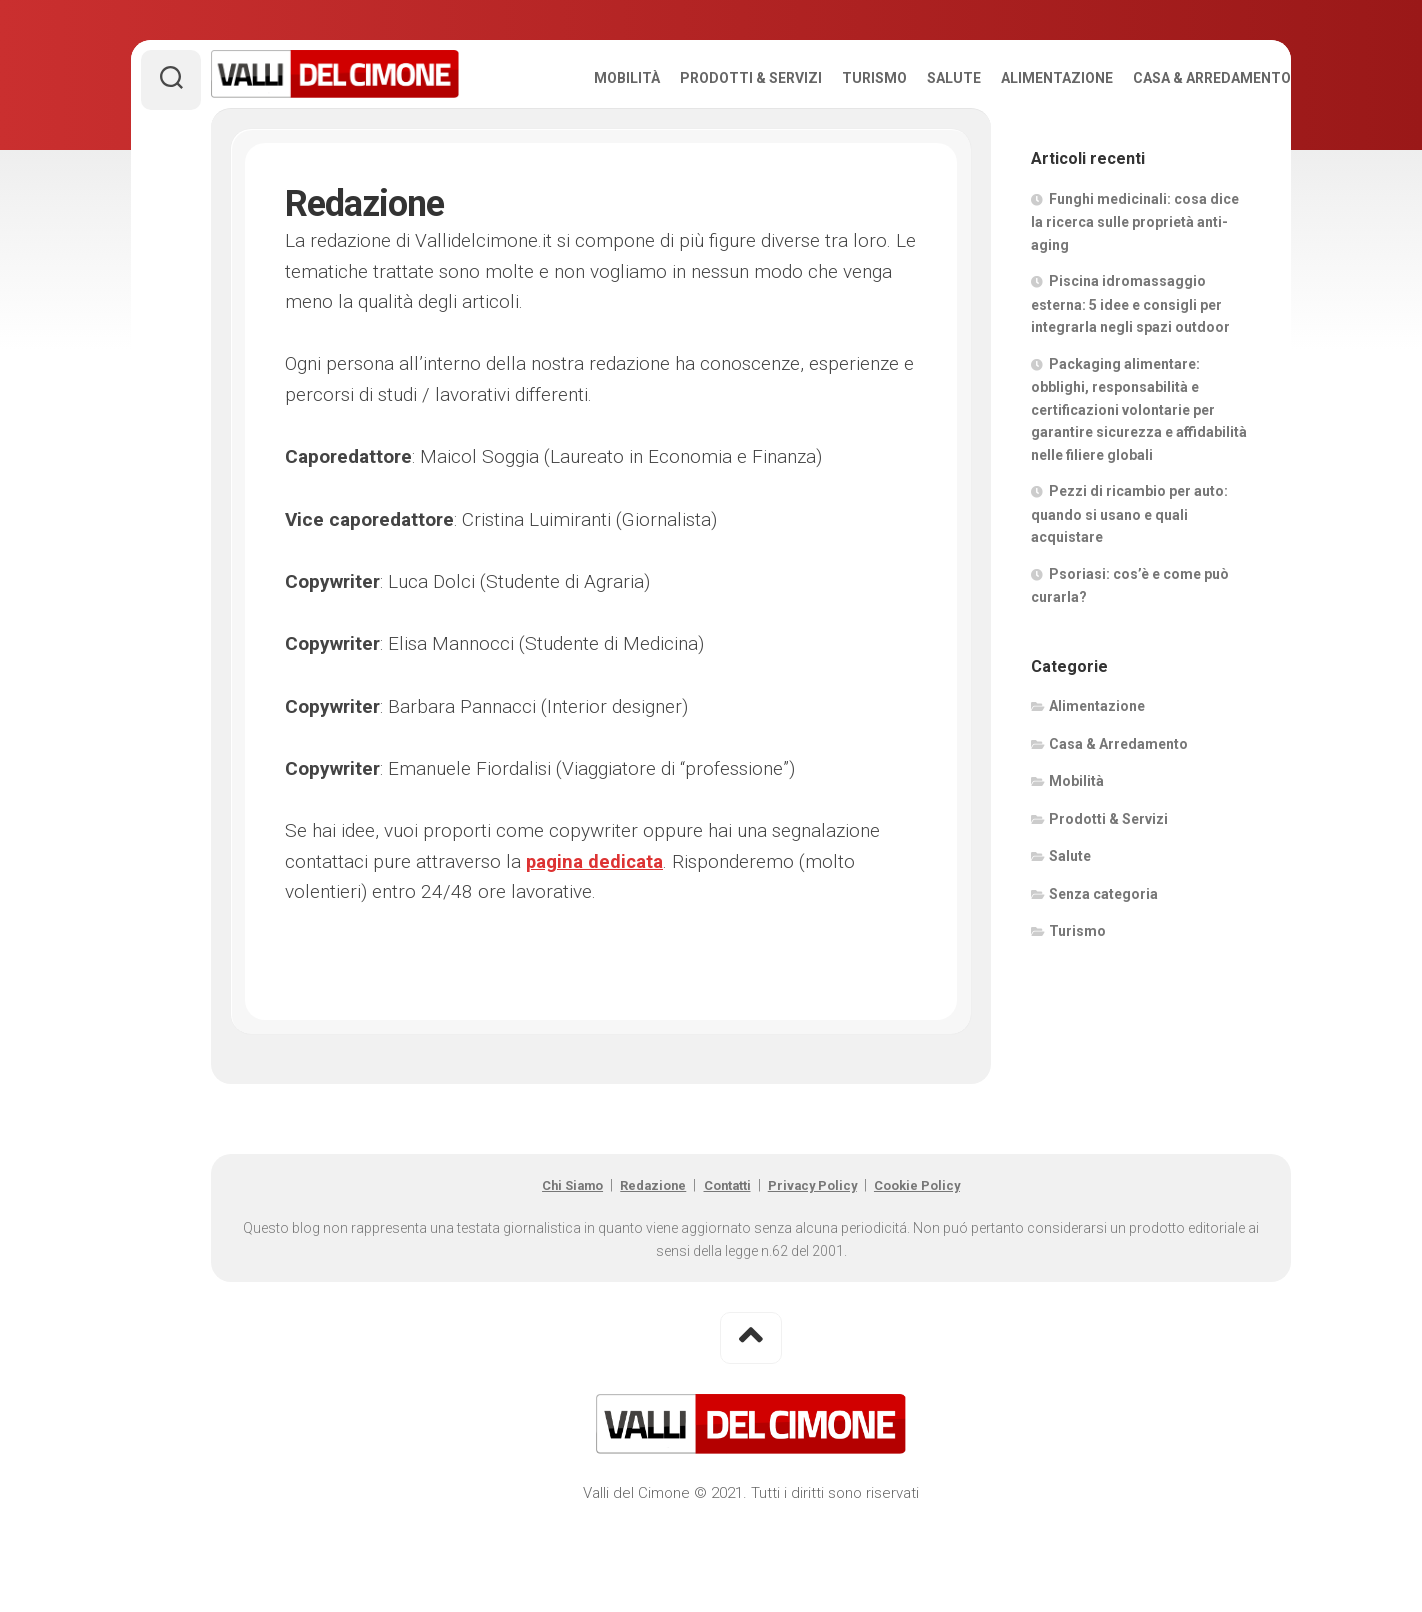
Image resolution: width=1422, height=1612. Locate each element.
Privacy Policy (824, 1253)
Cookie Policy (941, 1253)
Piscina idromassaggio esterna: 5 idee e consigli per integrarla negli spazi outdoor (1130, 372)
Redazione (641, 1253)
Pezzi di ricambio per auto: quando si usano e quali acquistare (1129, 582)
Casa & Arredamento (1172, 146)
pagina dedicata (595, 929)
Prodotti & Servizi (711, 146)
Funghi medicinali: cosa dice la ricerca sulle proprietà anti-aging (1135, 289)
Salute (914, 146)
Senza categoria (1103, 961)
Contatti (727, 1253)
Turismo (834, 146)
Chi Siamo (549, 1253)
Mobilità (587, 146)
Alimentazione (1017, 146)
